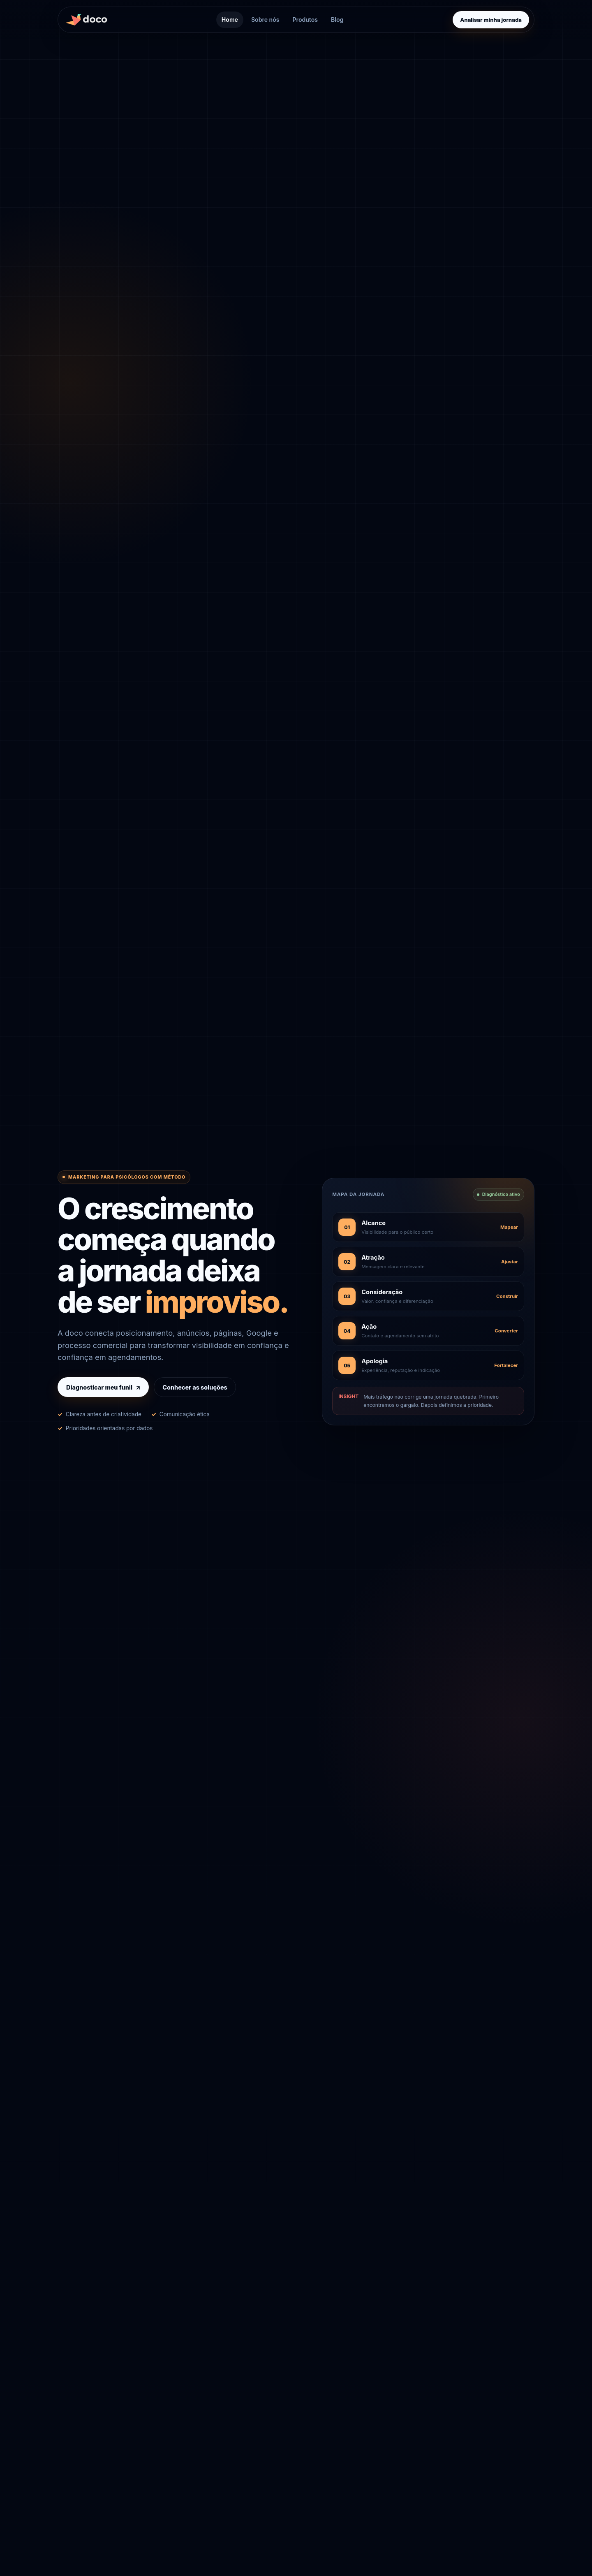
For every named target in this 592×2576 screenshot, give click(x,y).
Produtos (305, 19)
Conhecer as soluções (194, 1387)
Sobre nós (265, 19)
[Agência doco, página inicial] (89, 19)
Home (230, 19)
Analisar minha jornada (491, 19)
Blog (337, 19)
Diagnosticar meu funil (103, 1387)
